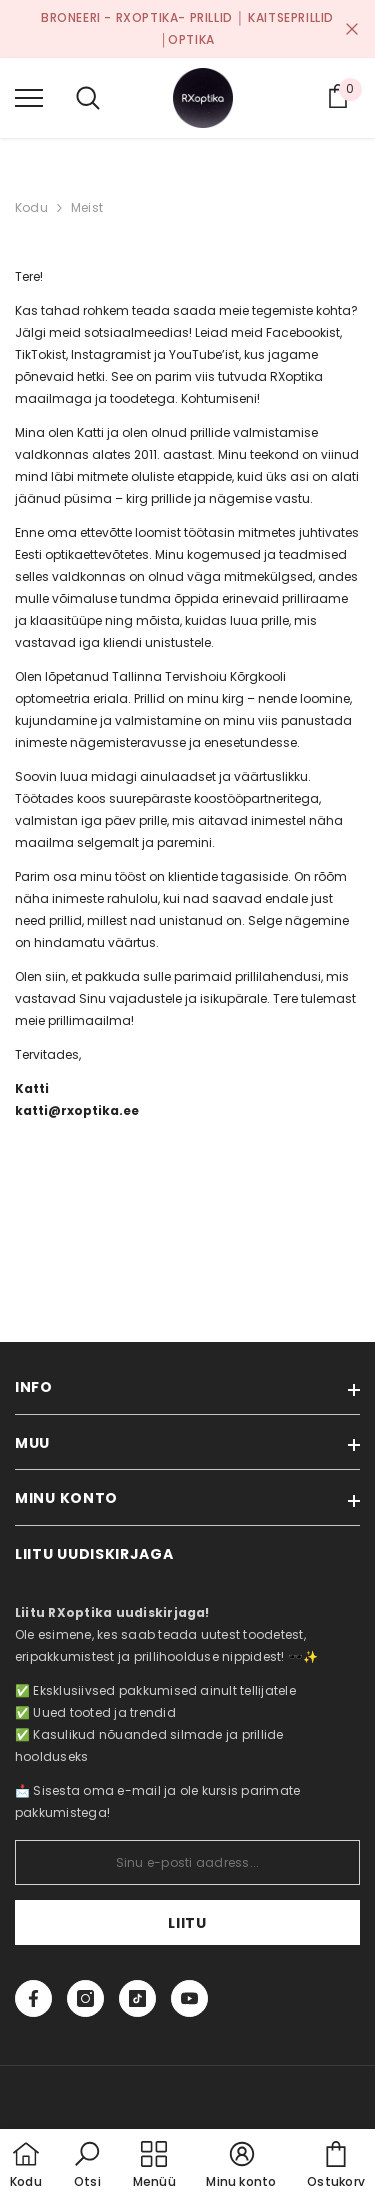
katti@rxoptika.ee (77, 1110)
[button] (87, 2166)
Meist (87, 207)
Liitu (187, 1923)
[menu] (29, 97)
